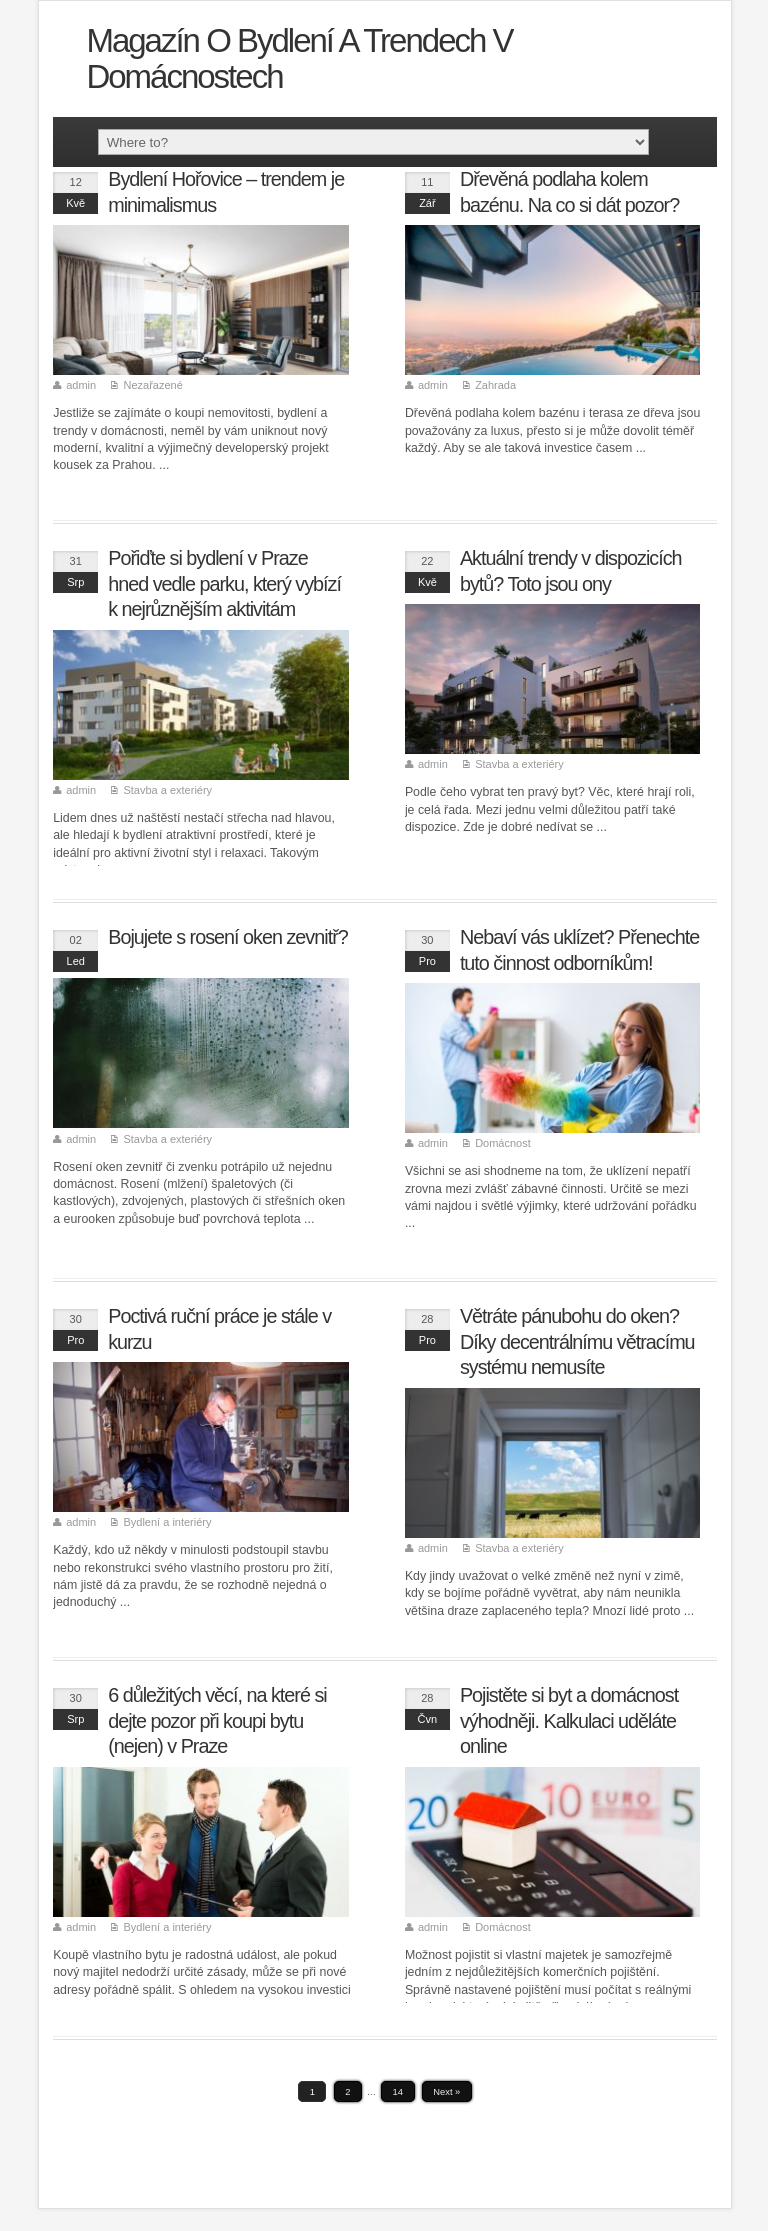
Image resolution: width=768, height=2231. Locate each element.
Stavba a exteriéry (167, 790)
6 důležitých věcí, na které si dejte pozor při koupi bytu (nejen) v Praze (217, 1720)
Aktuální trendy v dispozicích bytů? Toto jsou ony (571, 571)
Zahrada (495, 385)
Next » (446, 2092)
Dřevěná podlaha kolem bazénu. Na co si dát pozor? (569, 192)
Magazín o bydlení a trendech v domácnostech (299, 58)
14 (398, 2092)
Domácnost (503, 1143)
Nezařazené (152, 385)
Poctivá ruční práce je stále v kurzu (219, 1329)
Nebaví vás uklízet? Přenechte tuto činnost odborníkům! (579, 950)
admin (81, 385)
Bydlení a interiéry (167, 1522)
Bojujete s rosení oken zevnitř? (228, 937)
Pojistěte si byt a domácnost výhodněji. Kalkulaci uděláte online (569, 1720)
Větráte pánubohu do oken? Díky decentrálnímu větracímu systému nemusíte (577, 1341)
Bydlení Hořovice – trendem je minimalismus (226, 192)
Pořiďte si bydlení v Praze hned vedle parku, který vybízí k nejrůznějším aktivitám (224, 583)
